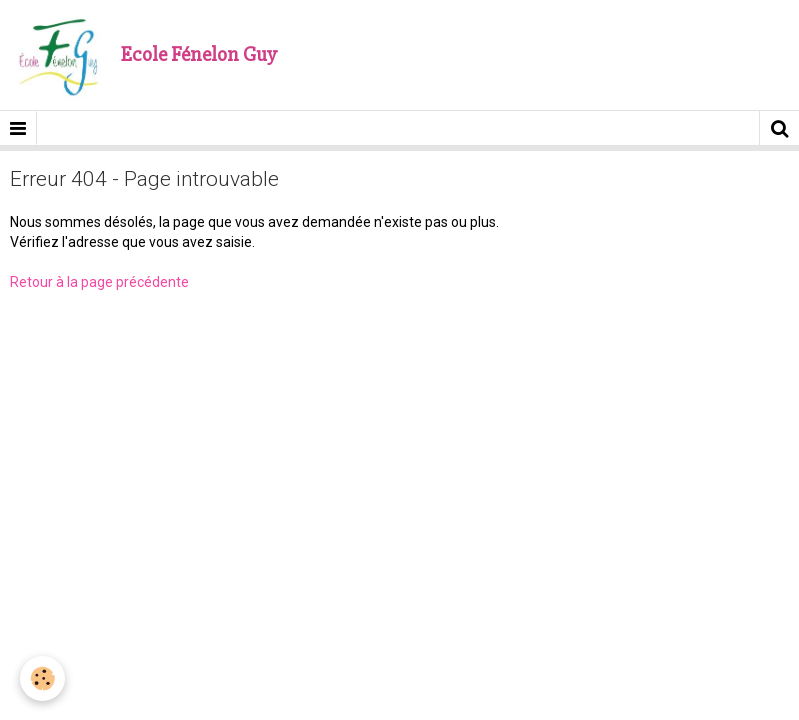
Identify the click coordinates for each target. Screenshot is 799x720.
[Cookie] (42, 678)
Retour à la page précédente (99, 282)
